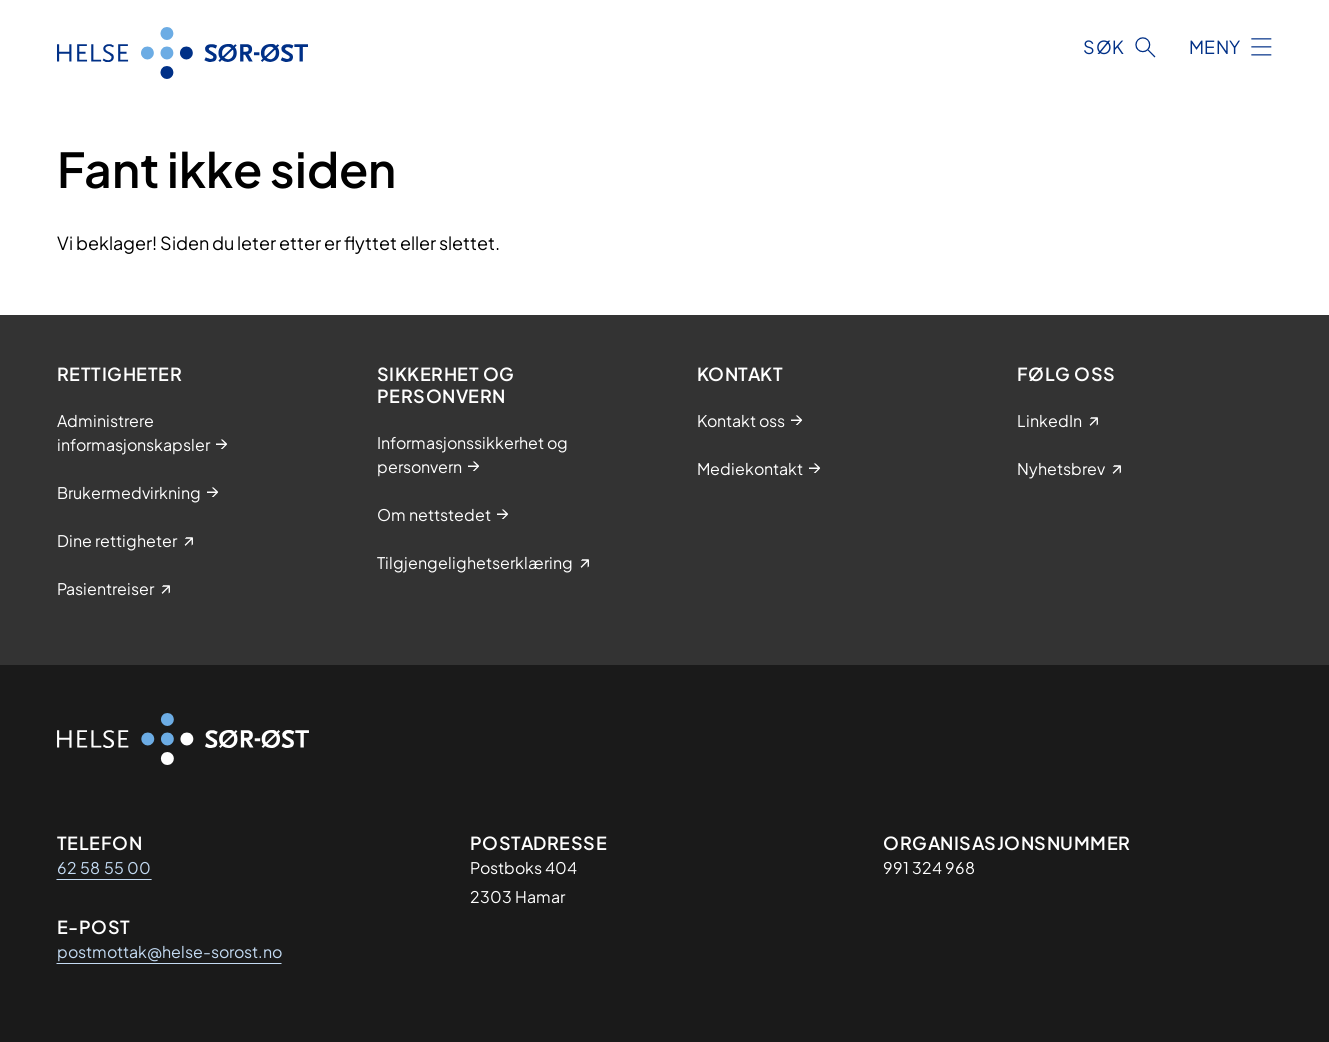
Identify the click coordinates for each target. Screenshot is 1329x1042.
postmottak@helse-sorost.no (169, 951)
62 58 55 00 (104, 867)
